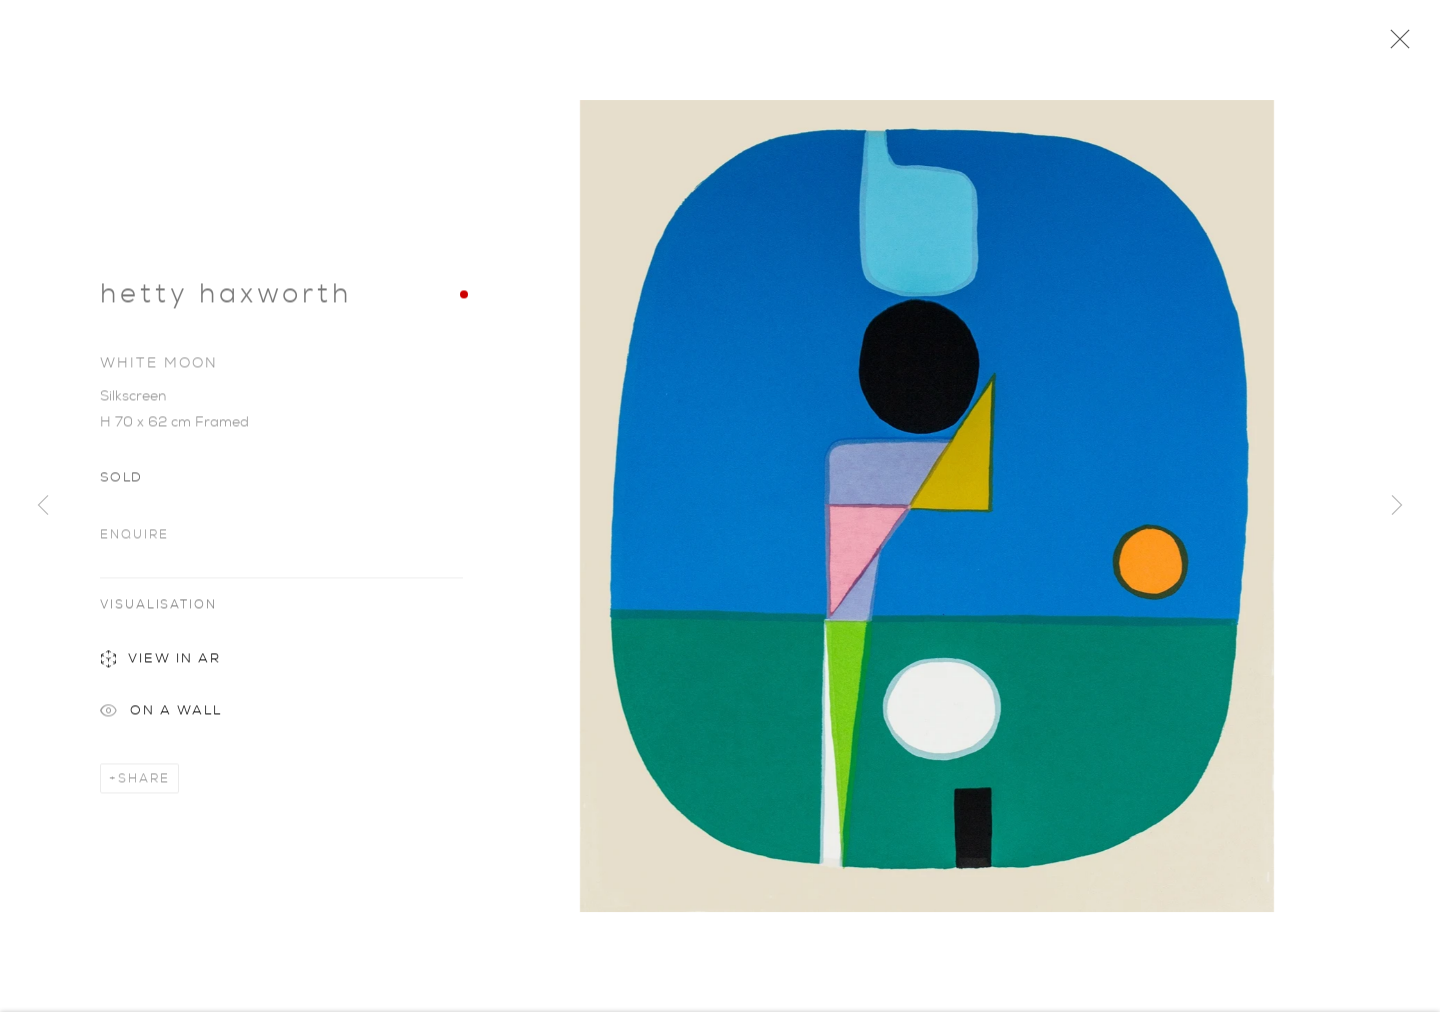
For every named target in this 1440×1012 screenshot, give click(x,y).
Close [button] (1395, 45)
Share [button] (144, 781)
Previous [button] (43, 506)
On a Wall (161, 715)
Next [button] (1397, 506)
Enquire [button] (134, 536)
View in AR (160, 663)
